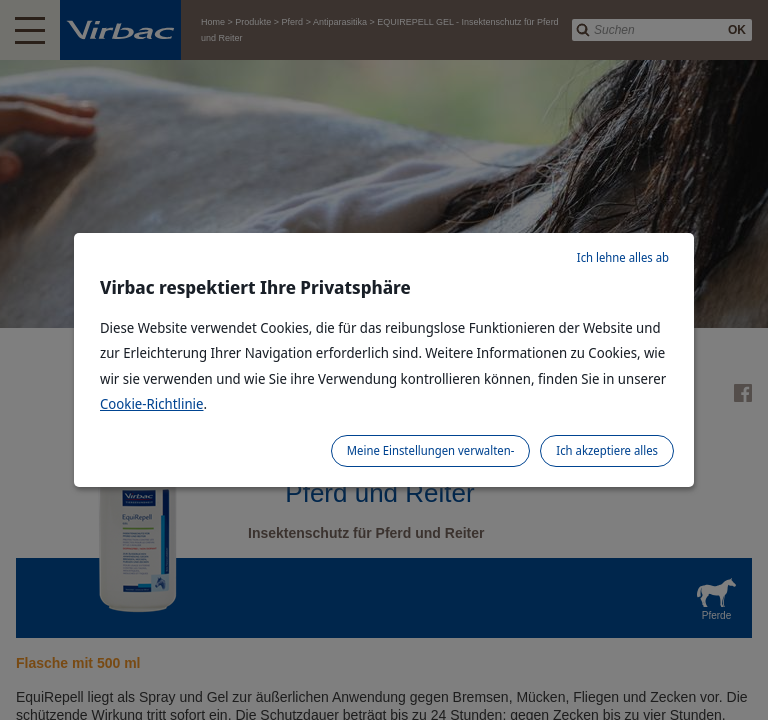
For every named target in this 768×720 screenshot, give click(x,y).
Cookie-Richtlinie (152, 403)
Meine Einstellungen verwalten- (431, 450)
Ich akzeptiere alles (607, 450)
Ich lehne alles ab (623, 257)
